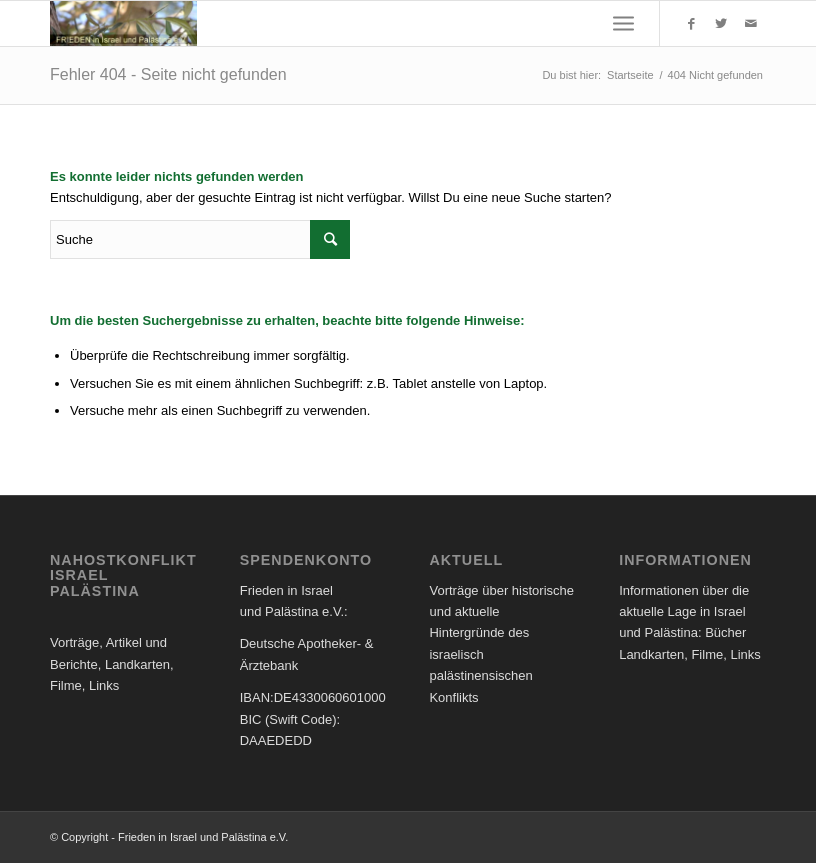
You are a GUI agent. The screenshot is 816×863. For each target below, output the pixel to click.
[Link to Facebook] (691, 24)
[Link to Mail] (751, 24)
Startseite (630, 75)
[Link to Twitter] (721, 24)
